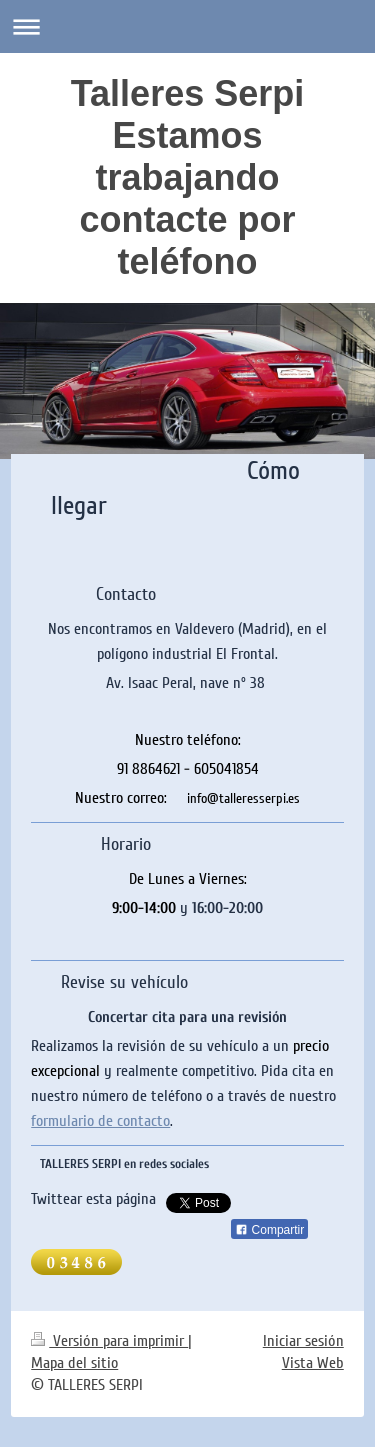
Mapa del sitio (74, 1363)
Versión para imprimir (109, 1341)
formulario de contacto (100, 1121)
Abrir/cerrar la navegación (187, 26)
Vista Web (313, 1363)
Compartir (269, 1230)
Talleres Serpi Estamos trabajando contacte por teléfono (187, 177)
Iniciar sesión (303, 1341)
